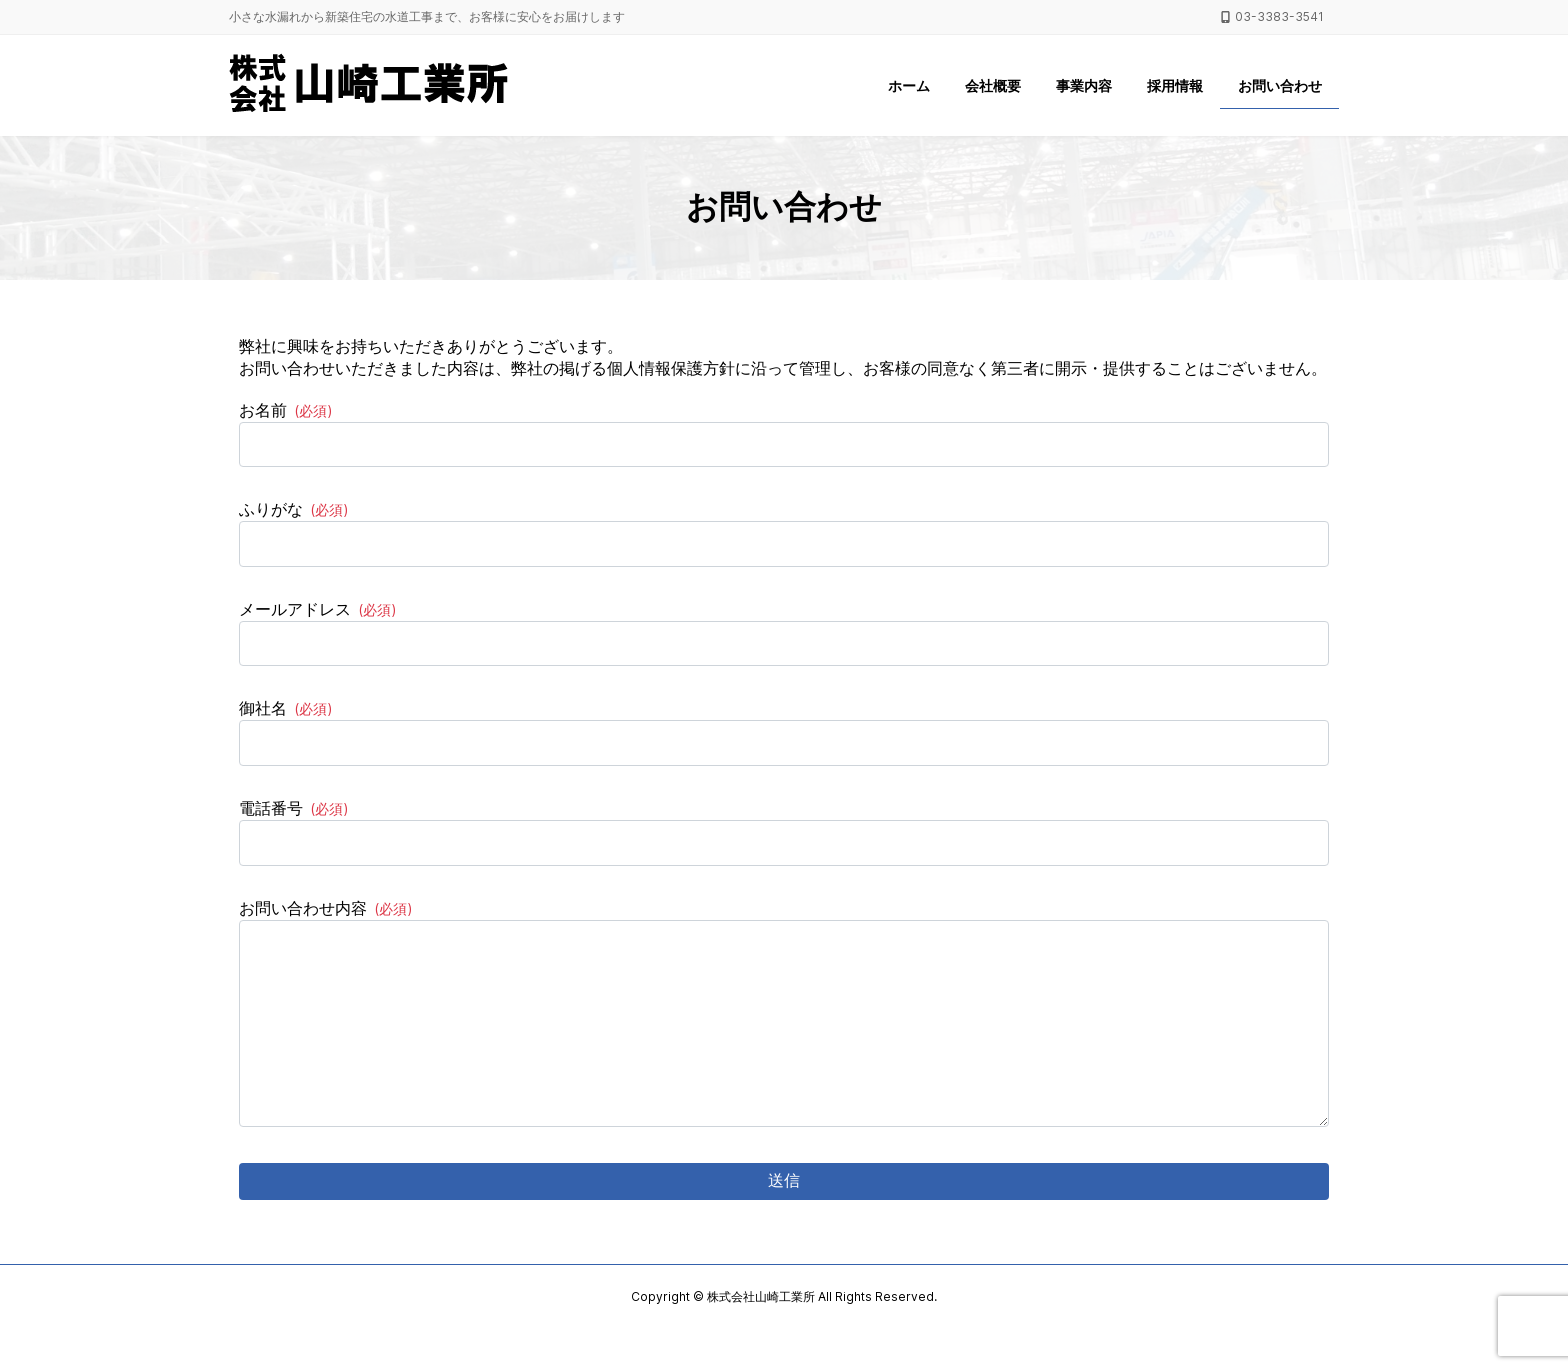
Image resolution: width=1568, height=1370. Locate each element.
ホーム (909, 85)
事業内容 (1084, 85)
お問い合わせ (1280, 85)
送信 (784, 1220)
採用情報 (1175, 85)
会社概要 (993, 85)
